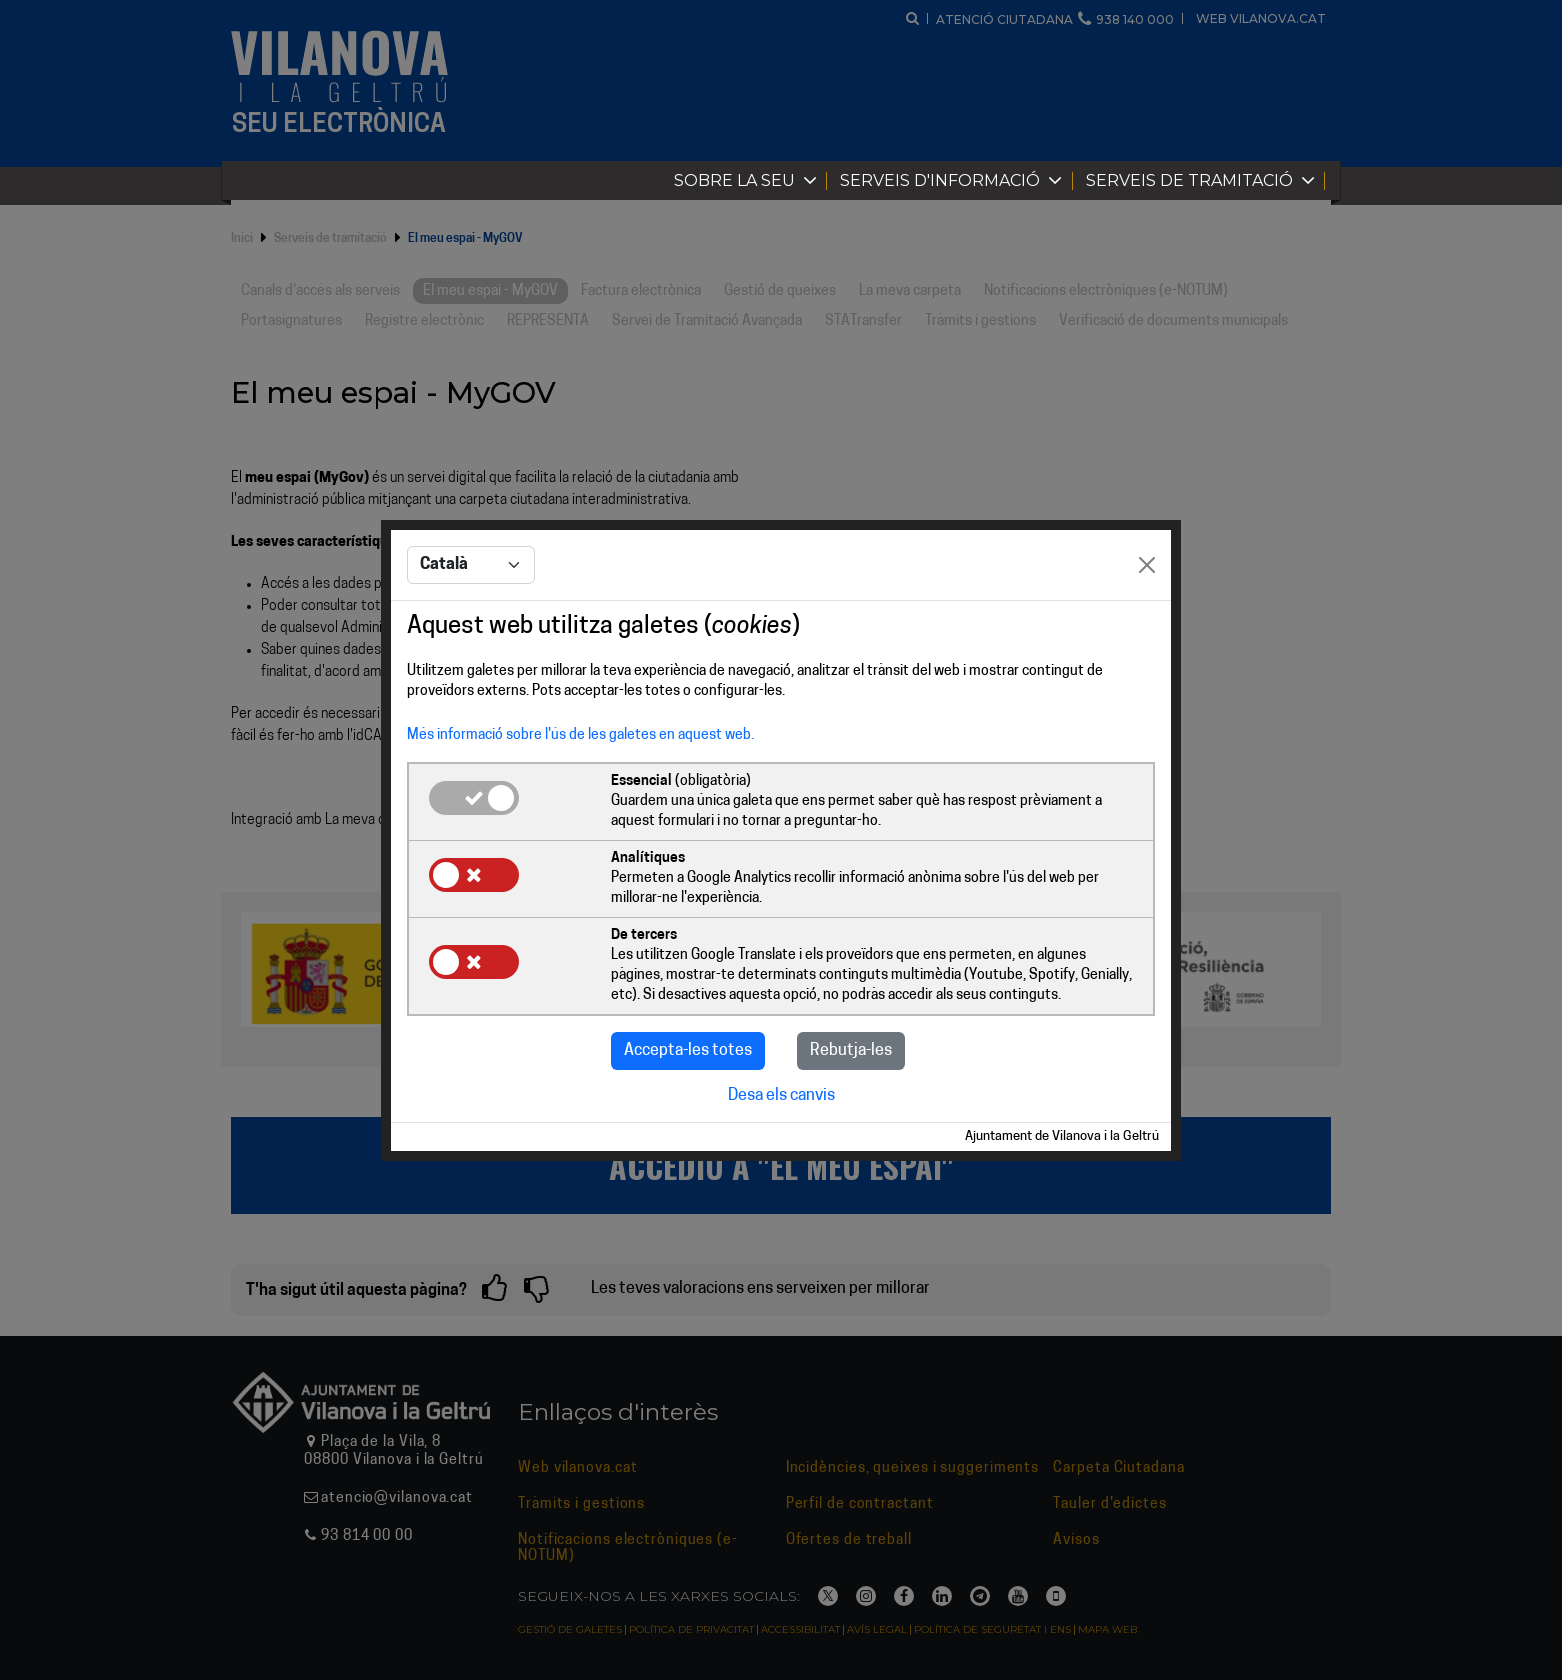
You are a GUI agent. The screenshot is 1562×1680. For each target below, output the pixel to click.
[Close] (1147, 565)
